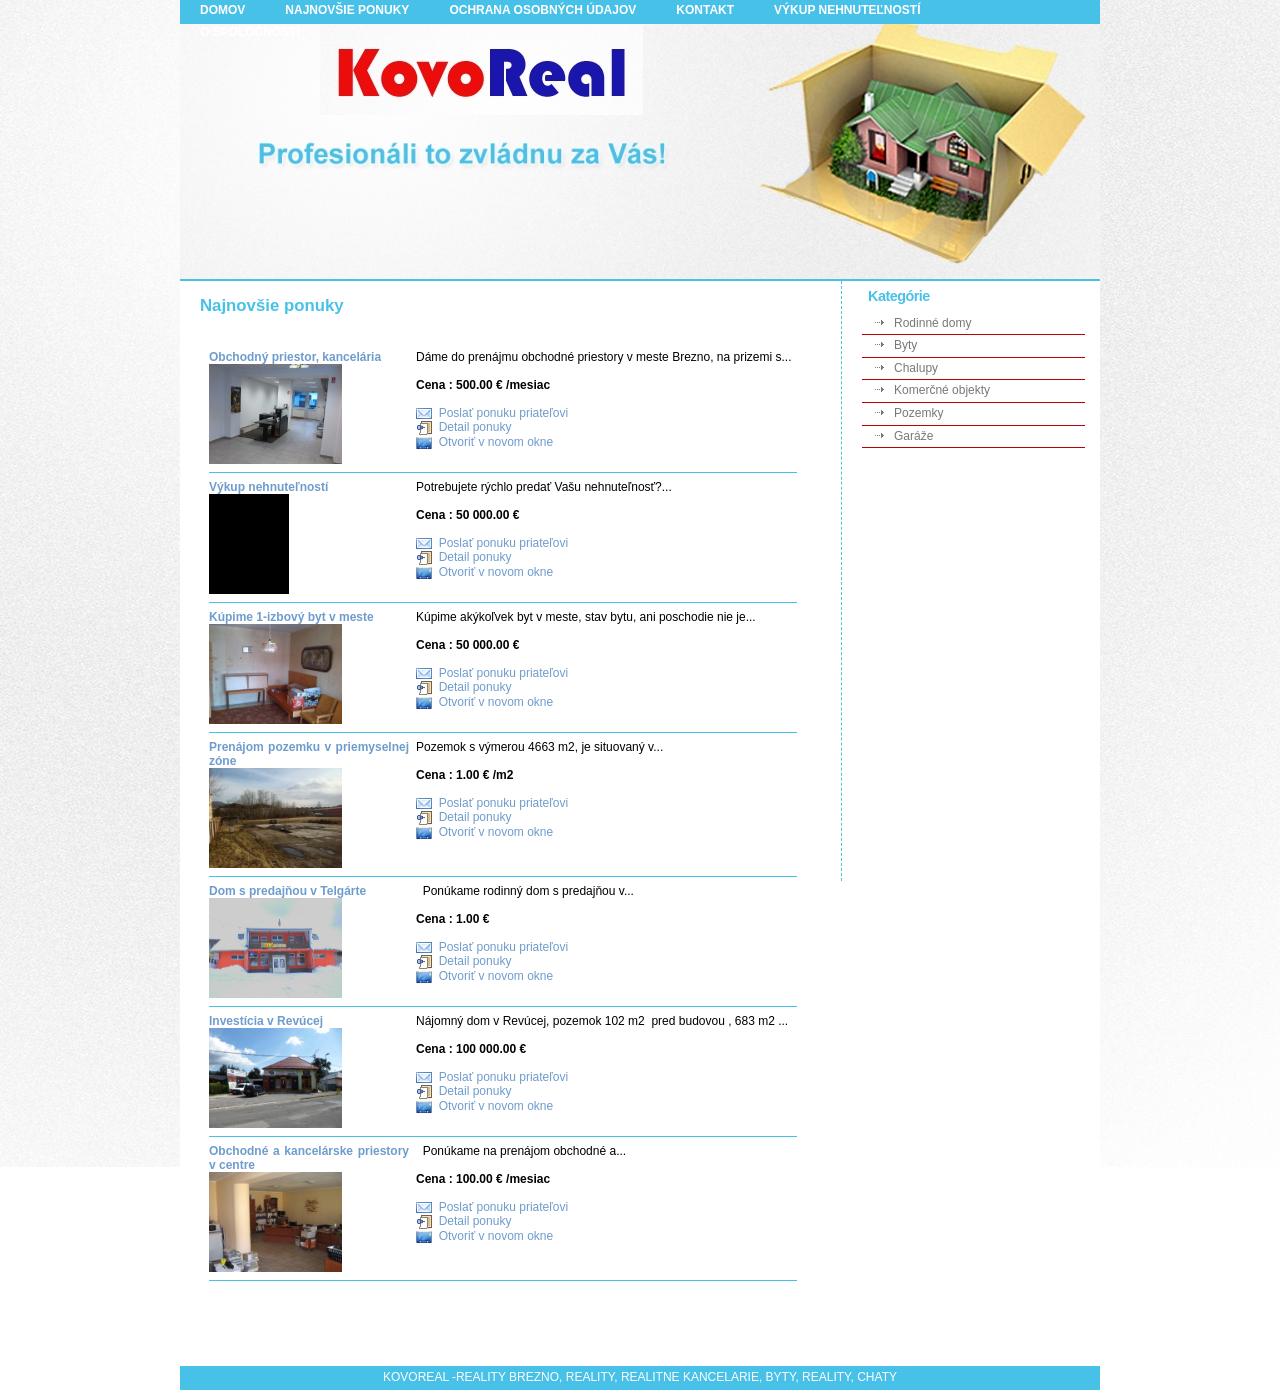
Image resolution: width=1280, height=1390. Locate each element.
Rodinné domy (932, 323)
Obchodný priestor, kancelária (295, 357)
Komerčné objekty (942, 390)
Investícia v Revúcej (266, 1021)
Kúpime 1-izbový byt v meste (291, 617)
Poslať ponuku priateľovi (503, 413)
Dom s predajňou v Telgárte (287, 891)
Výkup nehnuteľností (268, 487)
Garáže (913, 436)
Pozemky (918, 413)
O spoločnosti (250, 32)
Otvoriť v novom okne (496, 443)
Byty (905, 345)
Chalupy (916, 368)
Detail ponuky (475, 427)
